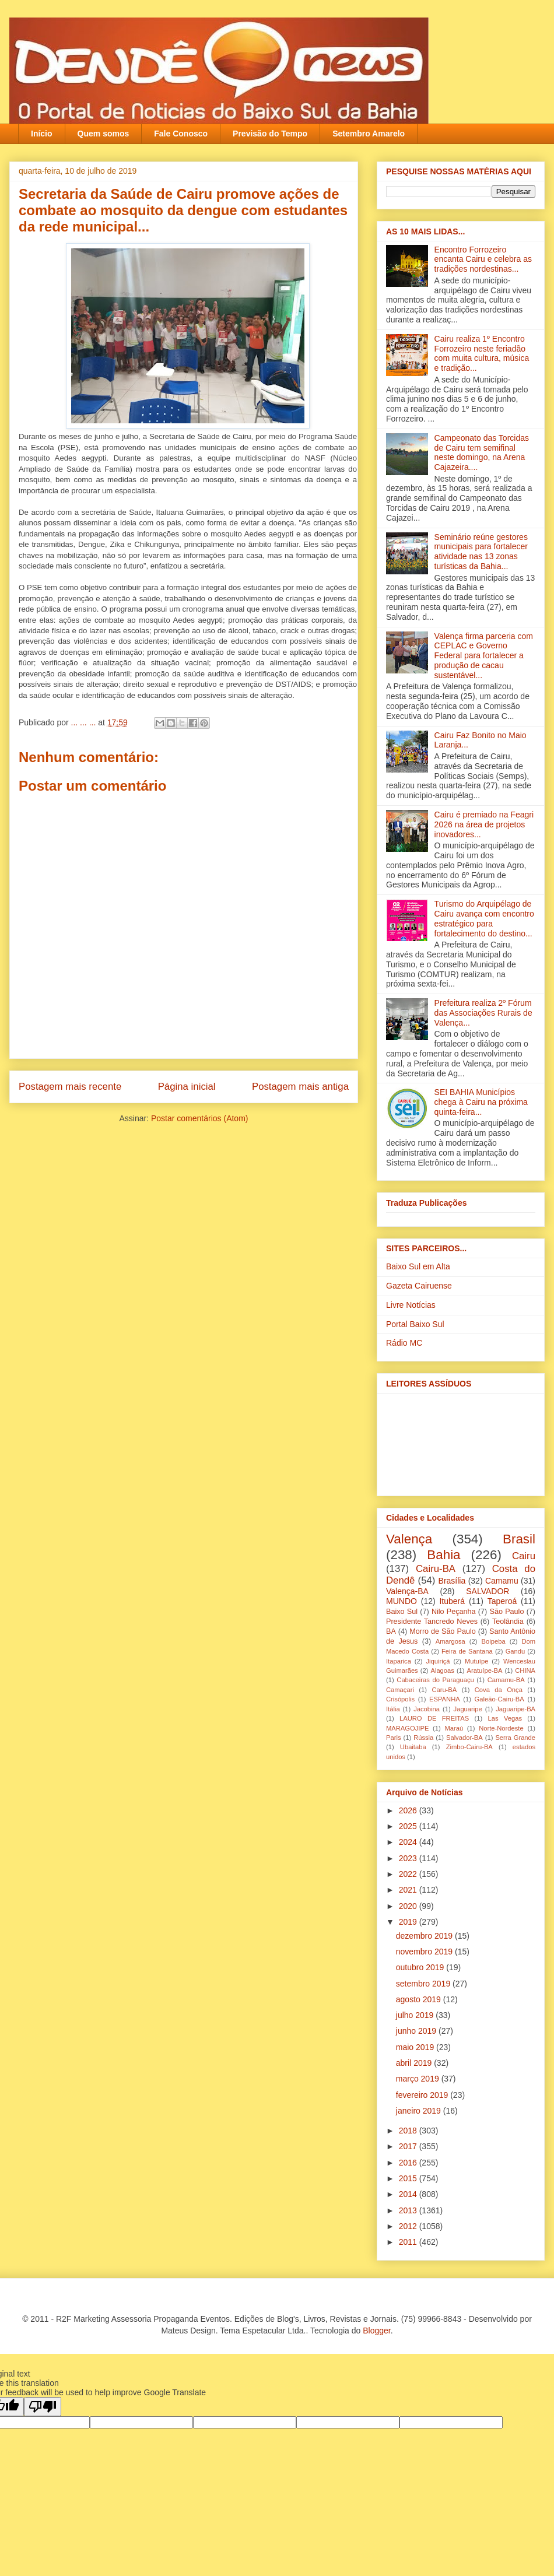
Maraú (453, 1728)
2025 (409, 1826)
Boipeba (494, 1641)
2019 (409, 1921)
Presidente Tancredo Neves (432, 1621)
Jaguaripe (468, 1708)
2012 (409, 2226)
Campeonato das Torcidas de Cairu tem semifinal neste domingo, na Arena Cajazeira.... (481, 452)
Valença (409, 1539)
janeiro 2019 (419, 2110)
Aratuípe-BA (485, 1670)
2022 (409, 1874)
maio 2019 (416, 2047)
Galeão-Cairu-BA (499, 1699)
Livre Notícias (411, 1305)
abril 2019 (415, 2063)
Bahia (443, 1554)
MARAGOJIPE (407, 1728)
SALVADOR (487, 1591)
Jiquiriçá (438, 1661)
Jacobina (426, 1708)
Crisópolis (400, 1699)
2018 (409, 2130)
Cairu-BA (435, 1568)
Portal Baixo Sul (415, 1324)
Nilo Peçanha (454, 1612)
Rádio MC (404, 1342)
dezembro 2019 (425, 1935)
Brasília (452, 1580)
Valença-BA (407, 1591)
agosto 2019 (419, 1999)
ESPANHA (444, 1699)
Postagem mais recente (70, 1086)
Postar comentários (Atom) (199, 1118)
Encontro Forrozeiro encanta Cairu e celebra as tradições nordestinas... (483, 259)
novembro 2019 (425, 1951)
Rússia (423, 1737)
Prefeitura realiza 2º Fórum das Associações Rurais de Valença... (483, 1012)
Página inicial (187, 1086)
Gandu (515, 1651)
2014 (409, 2194)
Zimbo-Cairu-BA (469, 1746)
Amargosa (450, 1641)
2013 (409, 2210)
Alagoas (442, 1670)
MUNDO (401, 1601)
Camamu (501, 1580)
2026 (409, 1810)
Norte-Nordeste (501, 1728)
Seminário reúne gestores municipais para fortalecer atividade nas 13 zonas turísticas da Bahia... (481, 551)
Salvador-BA (464, 1737)
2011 (409, 2242)
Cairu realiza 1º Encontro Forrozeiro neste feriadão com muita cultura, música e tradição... (482, 353)
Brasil (519, 1539)
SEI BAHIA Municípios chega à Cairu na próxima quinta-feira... (481, 1102)
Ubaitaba (413, 1746)
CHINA (525, 1670)
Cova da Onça (499, 1689)
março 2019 (418, 2078)
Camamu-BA (506, 1679)
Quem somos (103, 133)
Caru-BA (444, 1689)
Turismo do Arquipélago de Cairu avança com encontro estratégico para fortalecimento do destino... (484, 918)
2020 (409, 1906)
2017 (409, 2146)
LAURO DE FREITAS (434, 1718)
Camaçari (400, 1689)
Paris (393, 1737)
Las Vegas (505, 1718)
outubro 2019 (421, 1967)
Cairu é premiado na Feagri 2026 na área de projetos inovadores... (484, 824)
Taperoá (502, 1601)
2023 (409, 1858)
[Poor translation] (42, 2406)
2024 (409, 1842)
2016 (409, 2162)
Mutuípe (476, 1661)
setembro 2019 (424, 1983)
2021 (409, 1889)
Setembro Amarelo (368, 133)
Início (41, 133)
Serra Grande (515, 1737)
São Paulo (507, 1612)
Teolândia (508, 1621)
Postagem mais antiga (300, 1086)
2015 (409, 2178)
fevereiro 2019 (423, 2095)
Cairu (523, 1555)
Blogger (376, 2330)
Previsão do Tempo (270, 133)
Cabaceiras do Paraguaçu (435, 1679)
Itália (393, 1708)
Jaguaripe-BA (515, 1708)
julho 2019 (416, 2015)
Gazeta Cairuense (419, 1285)
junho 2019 (417, 2030)
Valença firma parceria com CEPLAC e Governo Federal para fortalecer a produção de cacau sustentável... (483, 655)
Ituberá (452, 1601)
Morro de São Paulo (442, 1631)
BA (391, 1631)
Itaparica (398, 1661)
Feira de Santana (467, 1651)
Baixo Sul (402, 1612)
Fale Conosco (181, 133)
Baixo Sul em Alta (418, 1266)
